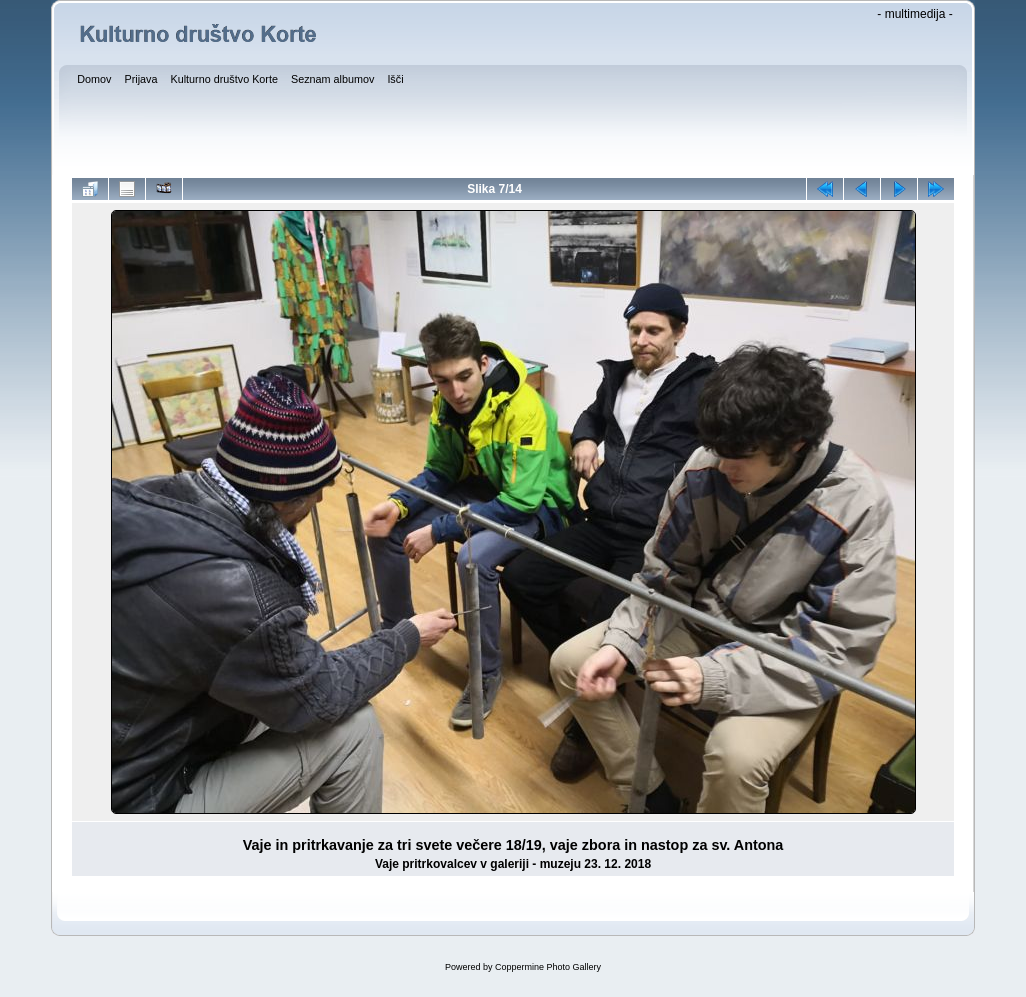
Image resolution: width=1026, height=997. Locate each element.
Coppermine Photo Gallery (548, 967)
